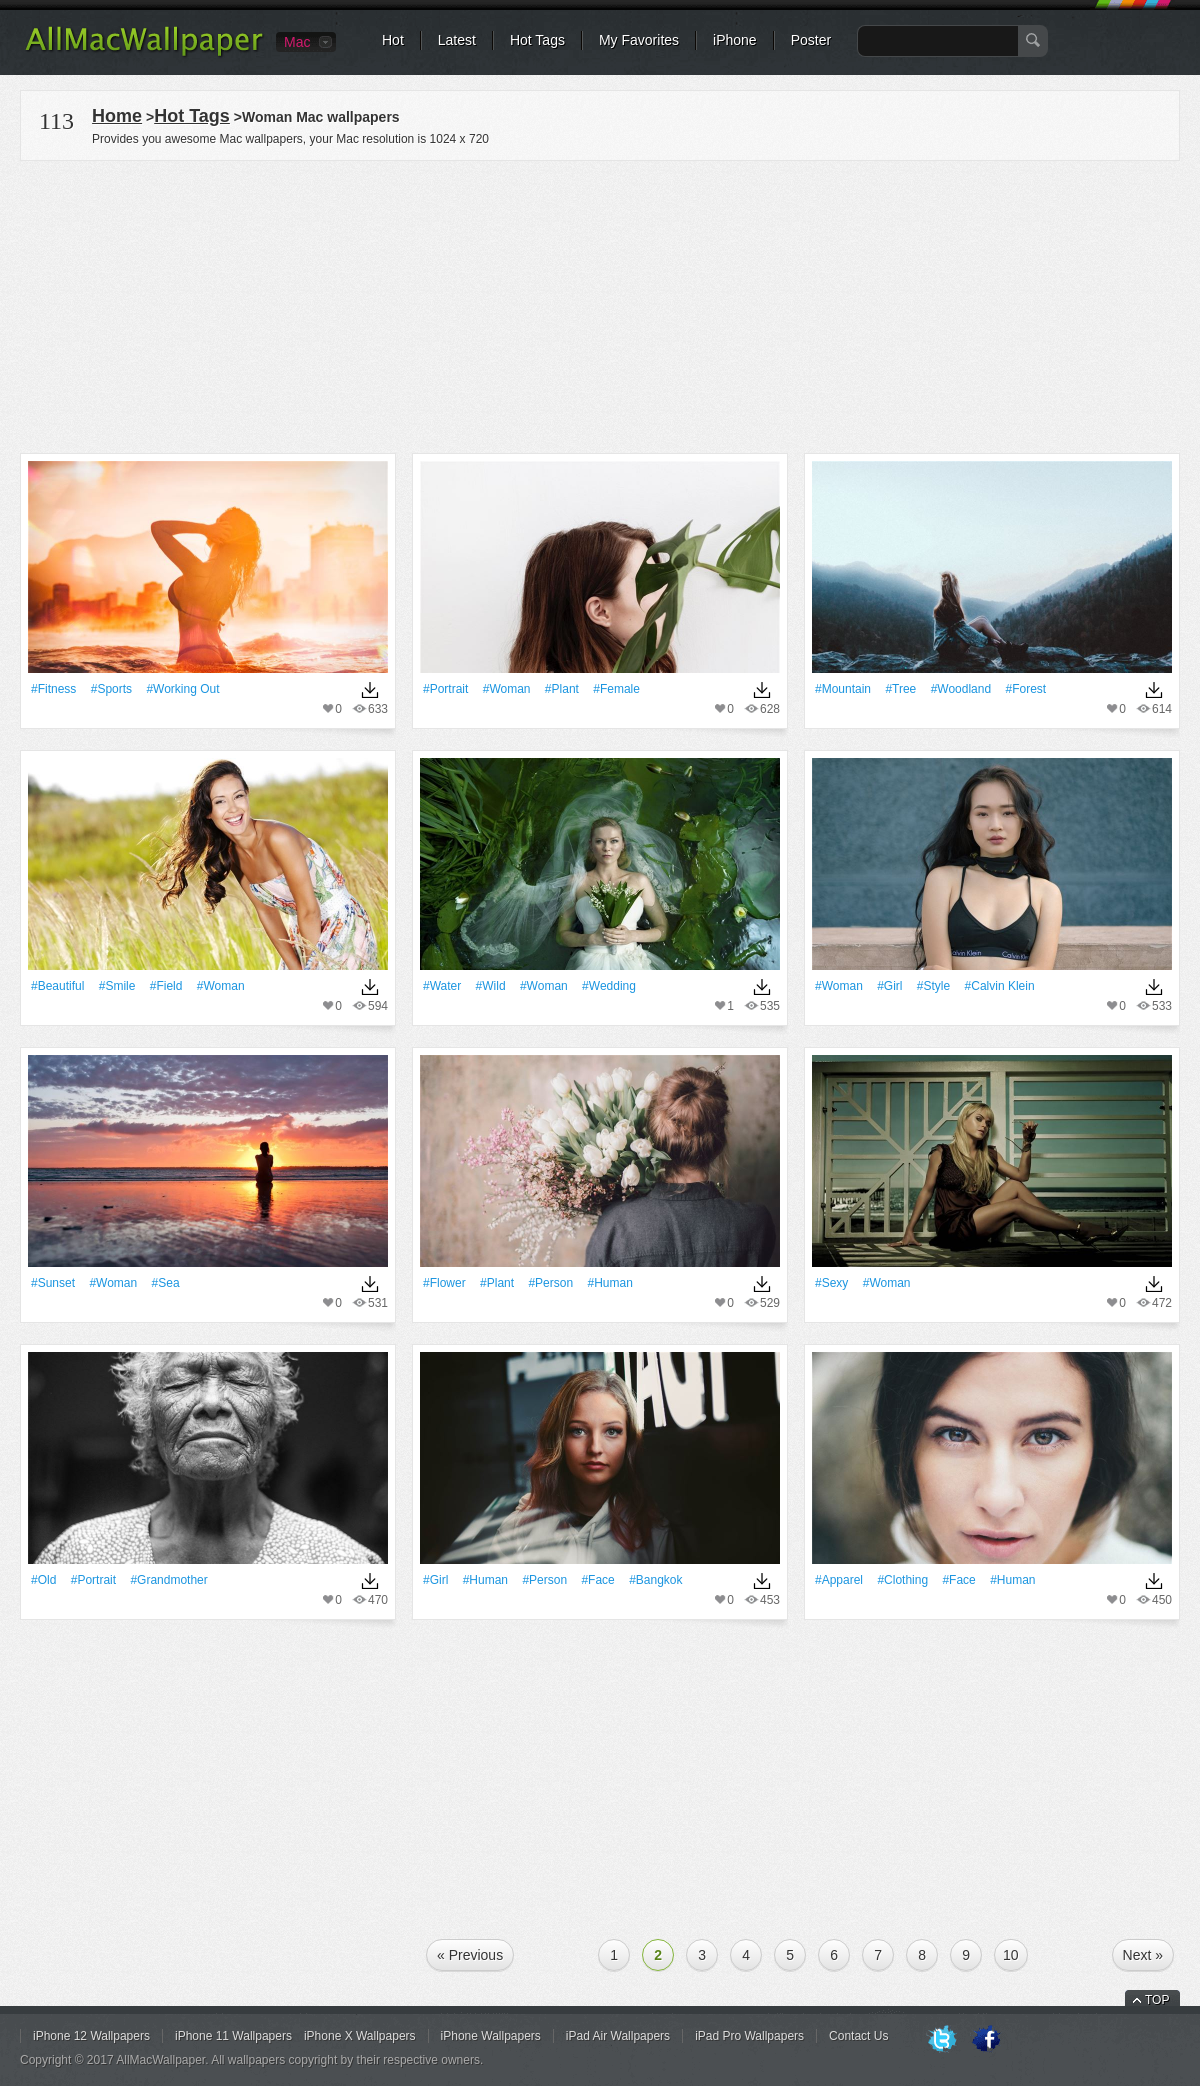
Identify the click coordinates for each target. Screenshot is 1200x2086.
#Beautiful (57, 986)
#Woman (507, 689)
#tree (900, 689)
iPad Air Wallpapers (618, 2036)
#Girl (889, 986)
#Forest (1025, 689)
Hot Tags (537, 40)
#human (609, 1283)
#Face (597, 1580)
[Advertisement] (600, 304)
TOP (1157, 2000)
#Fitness (53, 689)
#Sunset (53, 1283)
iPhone (735, 40)
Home (117, 116)
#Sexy (831, 1283)
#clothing (902, 1580)
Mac (297, 42)
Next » (1143, 1955)
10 (1011, 1955)
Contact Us (858, 2036)
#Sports (111, 689)
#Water (442, 986)
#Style (933, 986)
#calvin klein (1000, 986)
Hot (393, 40)
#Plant (562, 689)
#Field (166, 986)
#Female (616, 689)
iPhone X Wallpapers (360, 2036)
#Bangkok (655, 1580)
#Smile (117, 986)
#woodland (961, 689)
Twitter (942, 2040)
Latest (457, 40)
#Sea (166, 1283)
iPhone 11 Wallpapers (233, 2036)
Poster (811, 40)
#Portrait (445, 689)
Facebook (986, 2040)
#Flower (444, 1283)
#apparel (839, 1580)
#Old (43, 1580)
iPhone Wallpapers (491, 2036)
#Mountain (843, 689)
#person (550, 1283)
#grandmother (168, 1580)
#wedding (609, 986)
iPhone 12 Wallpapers (91, 2036)
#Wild (491, 986)
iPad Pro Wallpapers (749, 2036)
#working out (182, 689)
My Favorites (639, 40)
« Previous (470, 1955)
